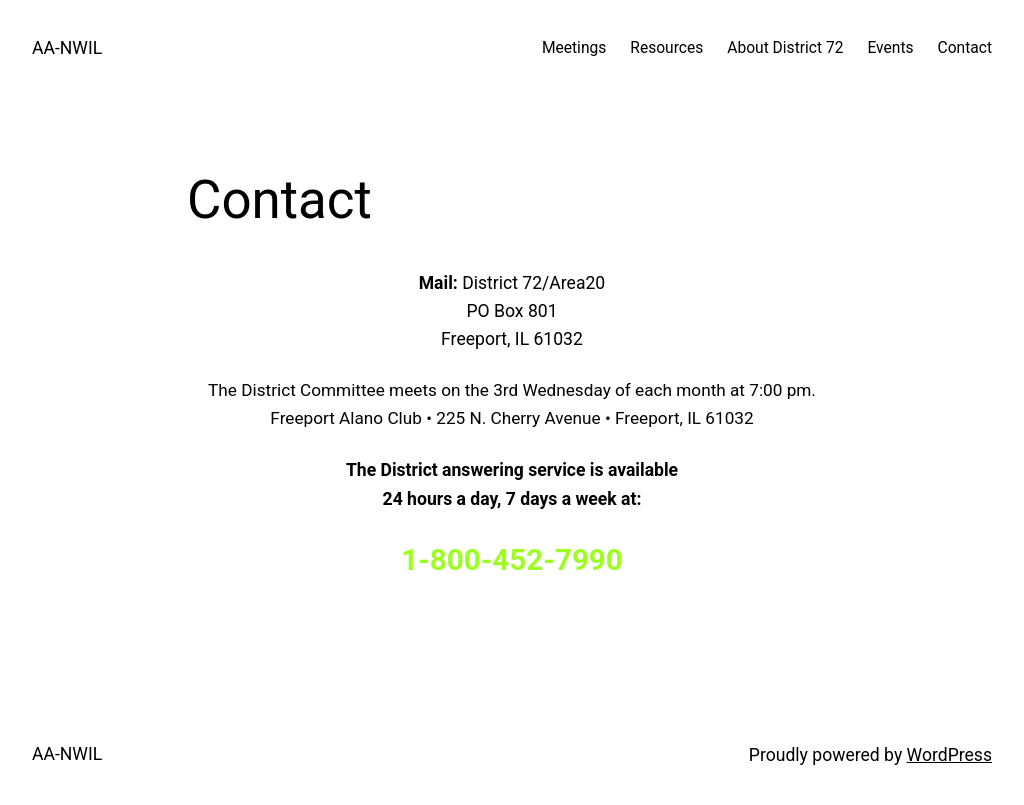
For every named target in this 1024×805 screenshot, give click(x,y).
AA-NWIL (67, 48)
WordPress (949, 755)
